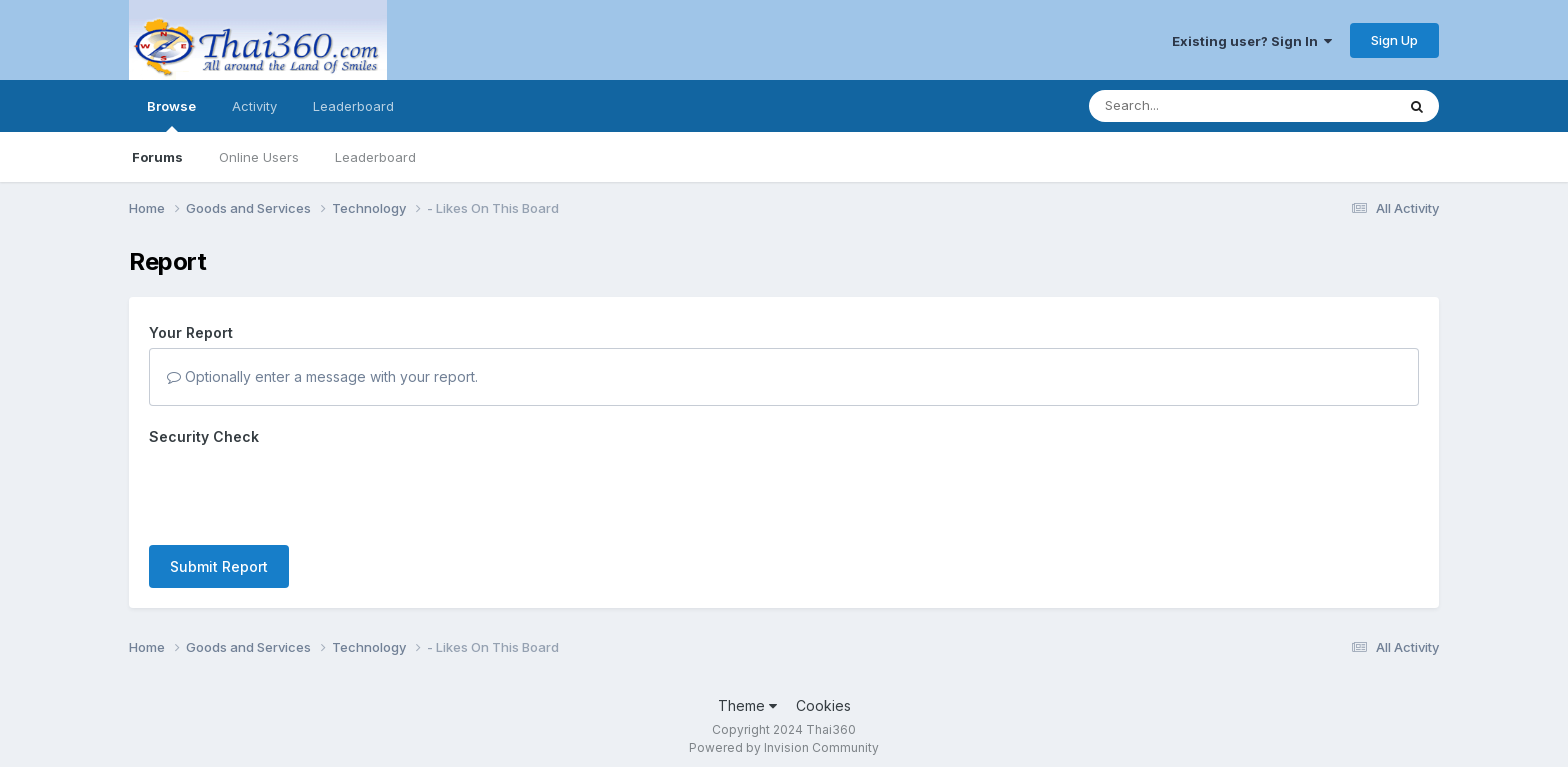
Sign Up (1394, 40)
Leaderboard (375, 157)
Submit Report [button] (219, 566)
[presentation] (301, 491)
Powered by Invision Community (784, 747)
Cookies (823, 705)
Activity (254, 106)
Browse (171, 115)
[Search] (1187, 106)
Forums (157, 157)
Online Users (259, 157)
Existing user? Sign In (1252, 41)
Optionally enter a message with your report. (322, 376)
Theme (747, 705)
